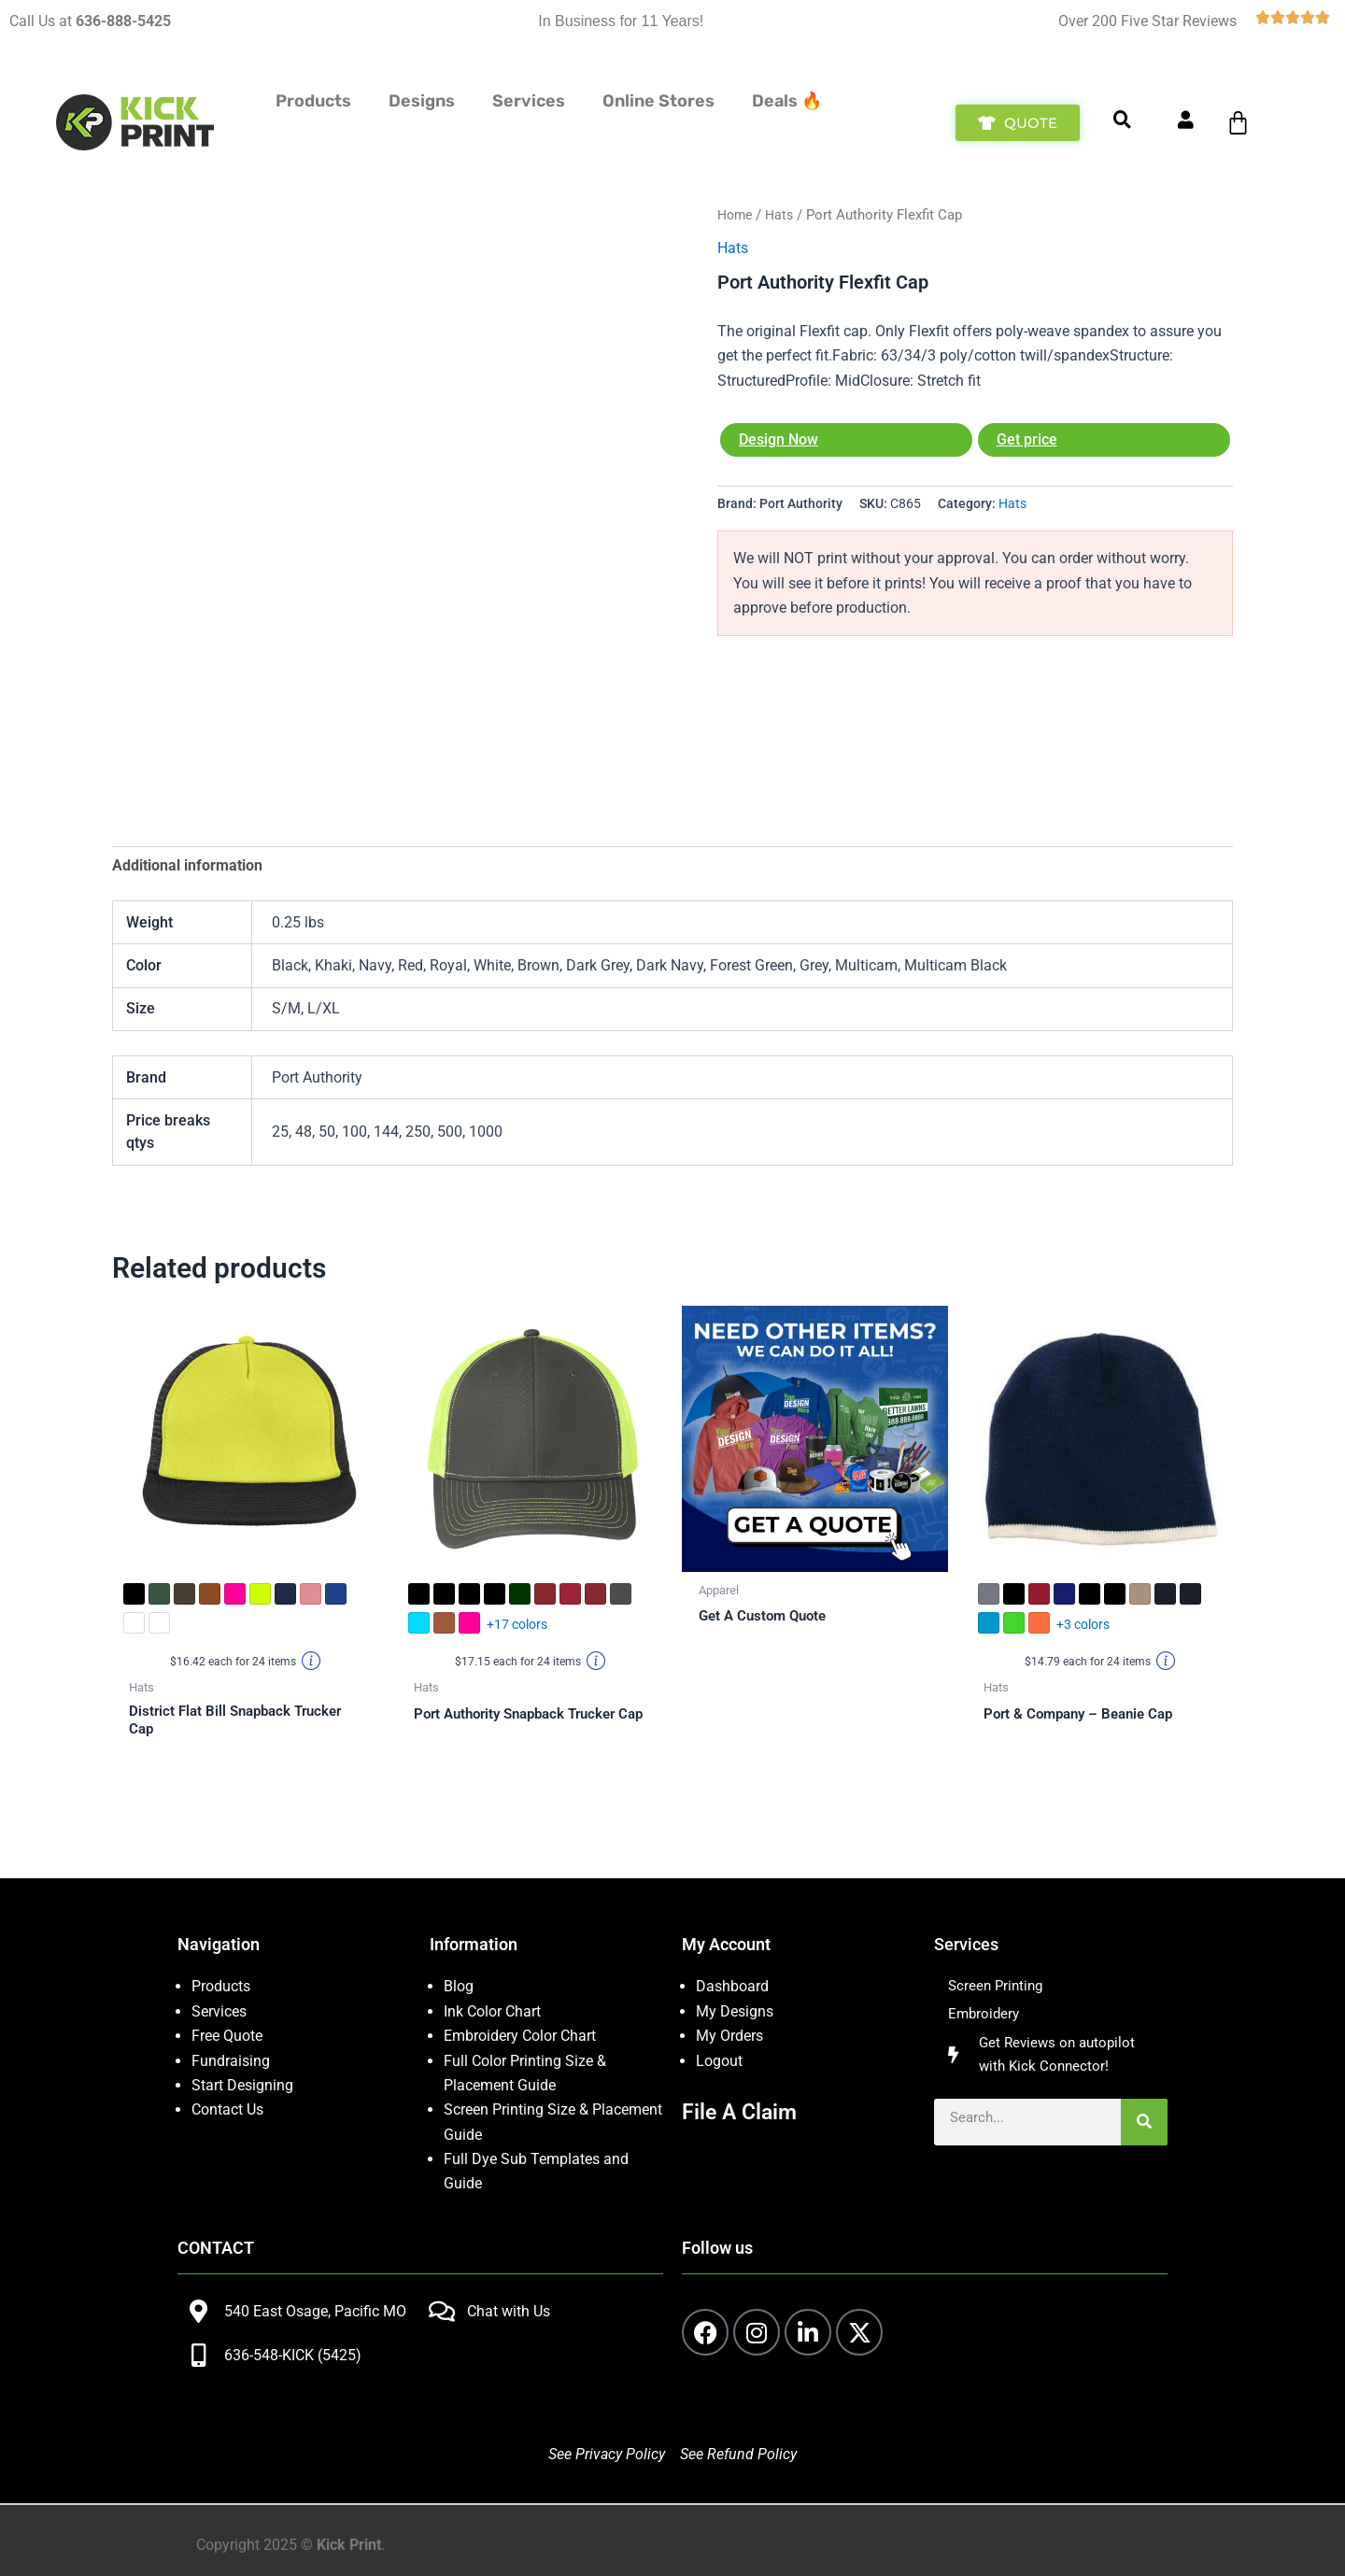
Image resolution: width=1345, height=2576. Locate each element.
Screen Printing (998, 1986)
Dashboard (732, 1986)
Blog (459, 1986)
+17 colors (517, 1626)
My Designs (734, 2011)
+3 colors (1083, 1626)
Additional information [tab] (187, 865)
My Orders (729, 2036)
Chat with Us (508, 2311)
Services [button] (528, 101)
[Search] (1144, 2126)
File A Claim (741, 2112)
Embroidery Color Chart (522, 2036)
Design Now (778, 439)
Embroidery (985, 2016)
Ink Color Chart (492, 2011)
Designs (422, 101)
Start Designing (242, 2085)
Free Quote (226, 2036)
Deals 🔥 (787, 101)
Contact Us (227, 2109)
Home (736, 214)
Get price (1027, 439)
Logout (719, 2061)
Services (219, 2011)
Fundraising (230, 2061)
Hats (784, 214)
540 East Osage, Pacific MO (315, 2311)
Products (313, 101)
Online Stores (658, 101)
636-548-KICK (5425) (292, 2355)
